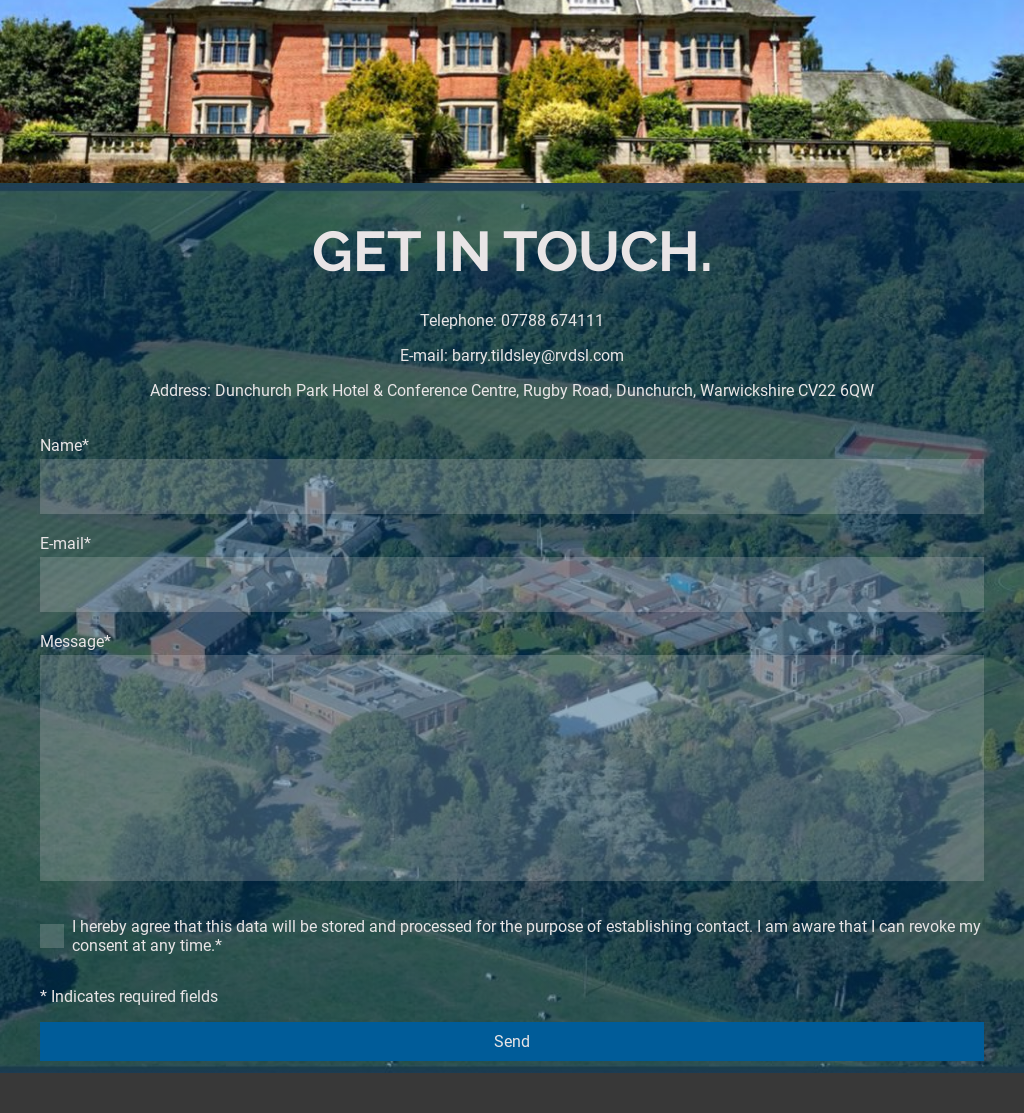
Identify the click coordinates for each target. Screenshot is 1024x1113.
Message (75, 641)
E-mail (65, 543)
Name (64, 445)
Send (512, 1041)
